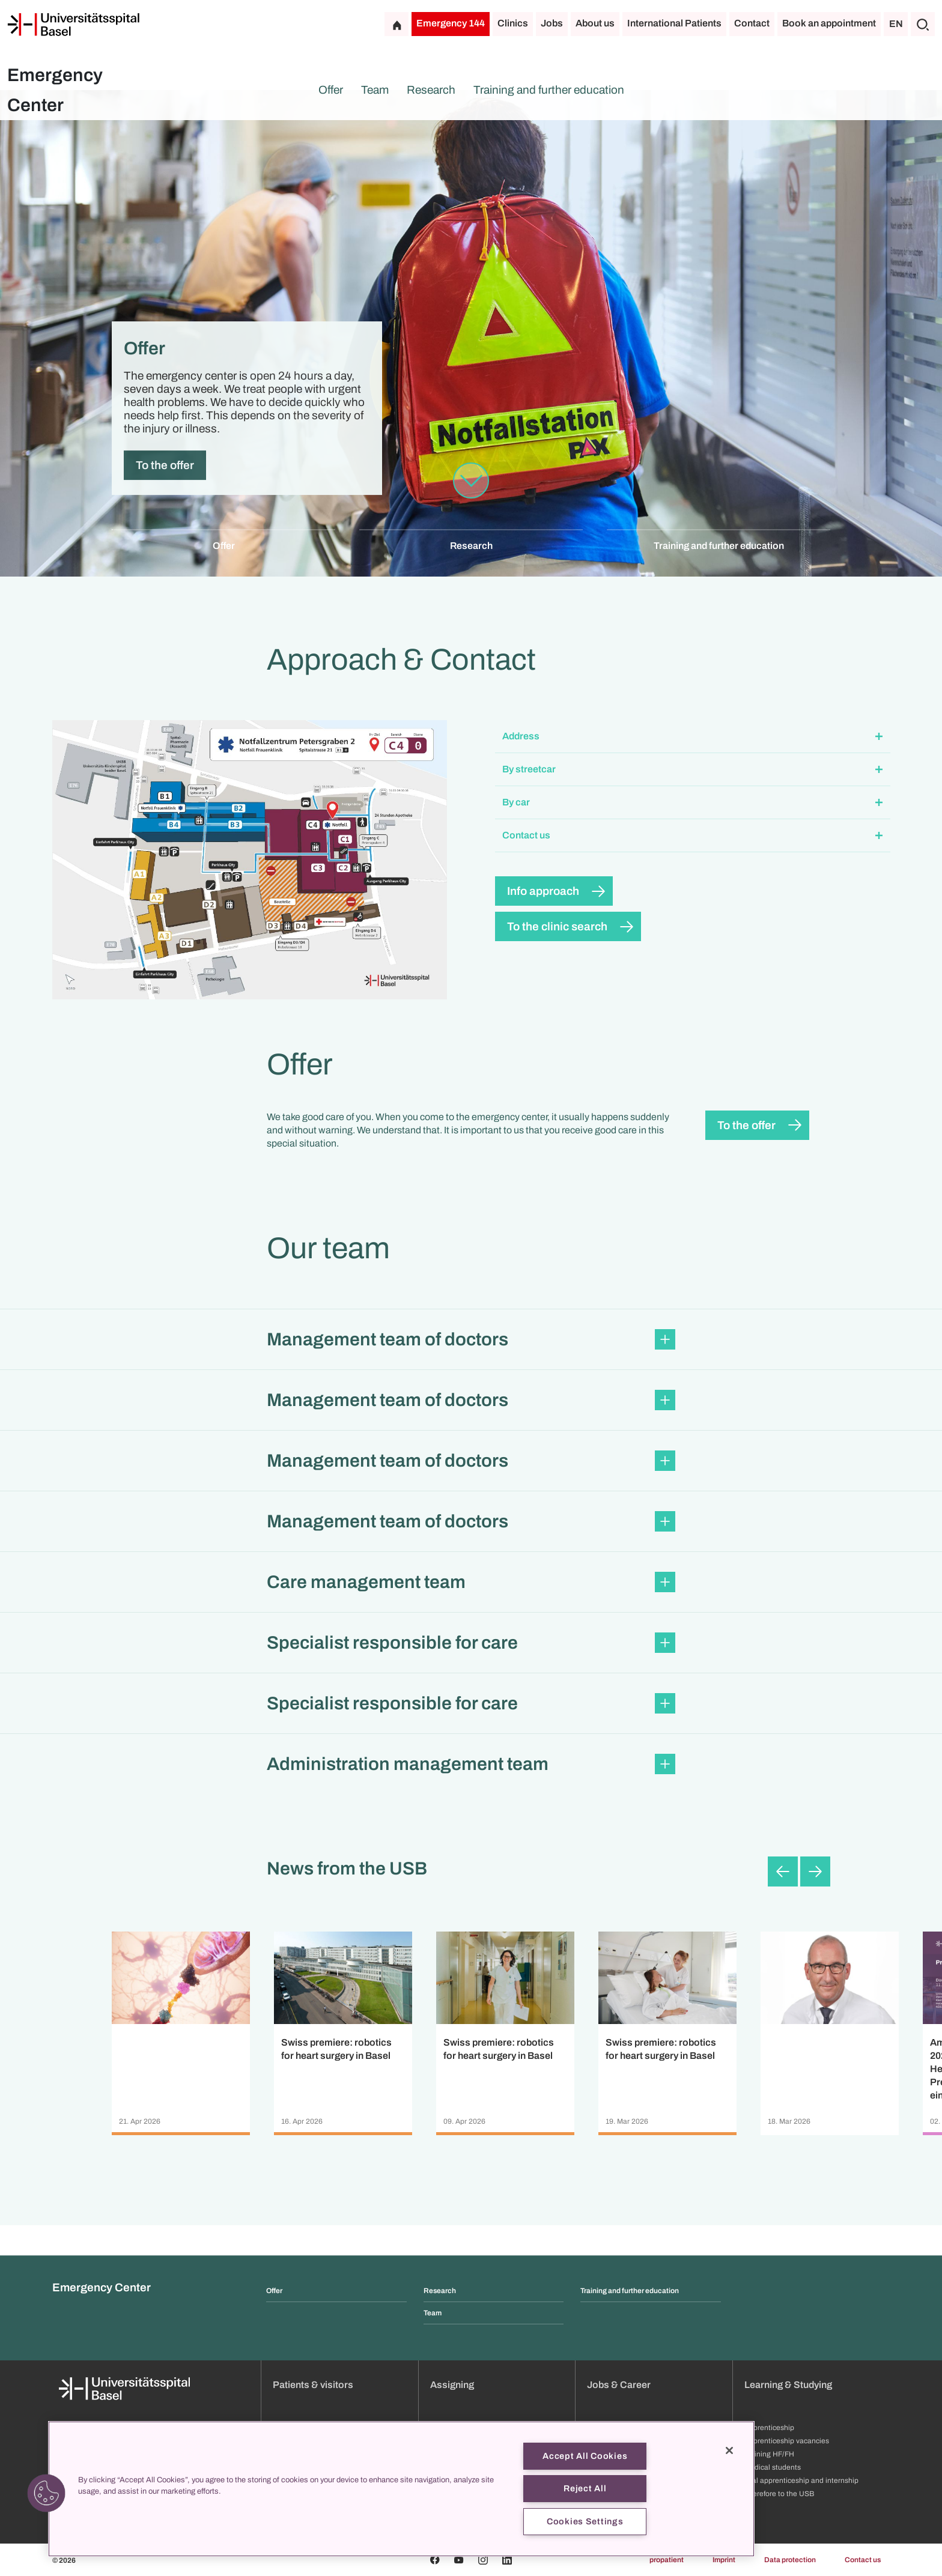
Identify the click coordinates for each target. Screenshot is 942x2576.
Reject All (585, 2488)
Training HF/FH (769, 2454)
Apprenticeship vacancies (786, 2441)
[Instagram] (483, 2560)
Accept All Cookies (584, 2456)
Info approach (543, 891)
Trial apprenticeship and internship (801, 2480)
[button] (692, 736)
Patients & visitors (313, 2385)
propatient (666, 2560)
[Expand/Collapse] (879, 737)
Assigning (452, 2385)
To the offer (165, 465)
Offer (330, 89)
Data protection (790, 2560)
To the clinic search (557, 926)
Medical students (772, 2467)
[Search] (923, 24)
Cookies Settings (585, 2521)
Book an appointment (829, 23)
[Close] (729, 2450)
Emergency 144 (450, 23)
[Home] (73, 24)
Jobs (552, 23)
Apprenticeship (769, 2427)
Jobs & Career (619, 2385)
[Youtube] (459, 2560)
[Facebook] (435, 2560)
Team (375, 89)
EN (896, 24)
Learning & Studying (788, 2385)
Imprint (724, 2560)
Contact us (863, 2560)
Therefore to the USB (779, 2494)
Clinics (512, 23)
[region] (401, 2489)
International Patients (674, 23)
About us (595, 23)
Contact (752, 23)
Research (431, 89)
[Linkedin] (507, 2560)
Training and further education (548, 89)
